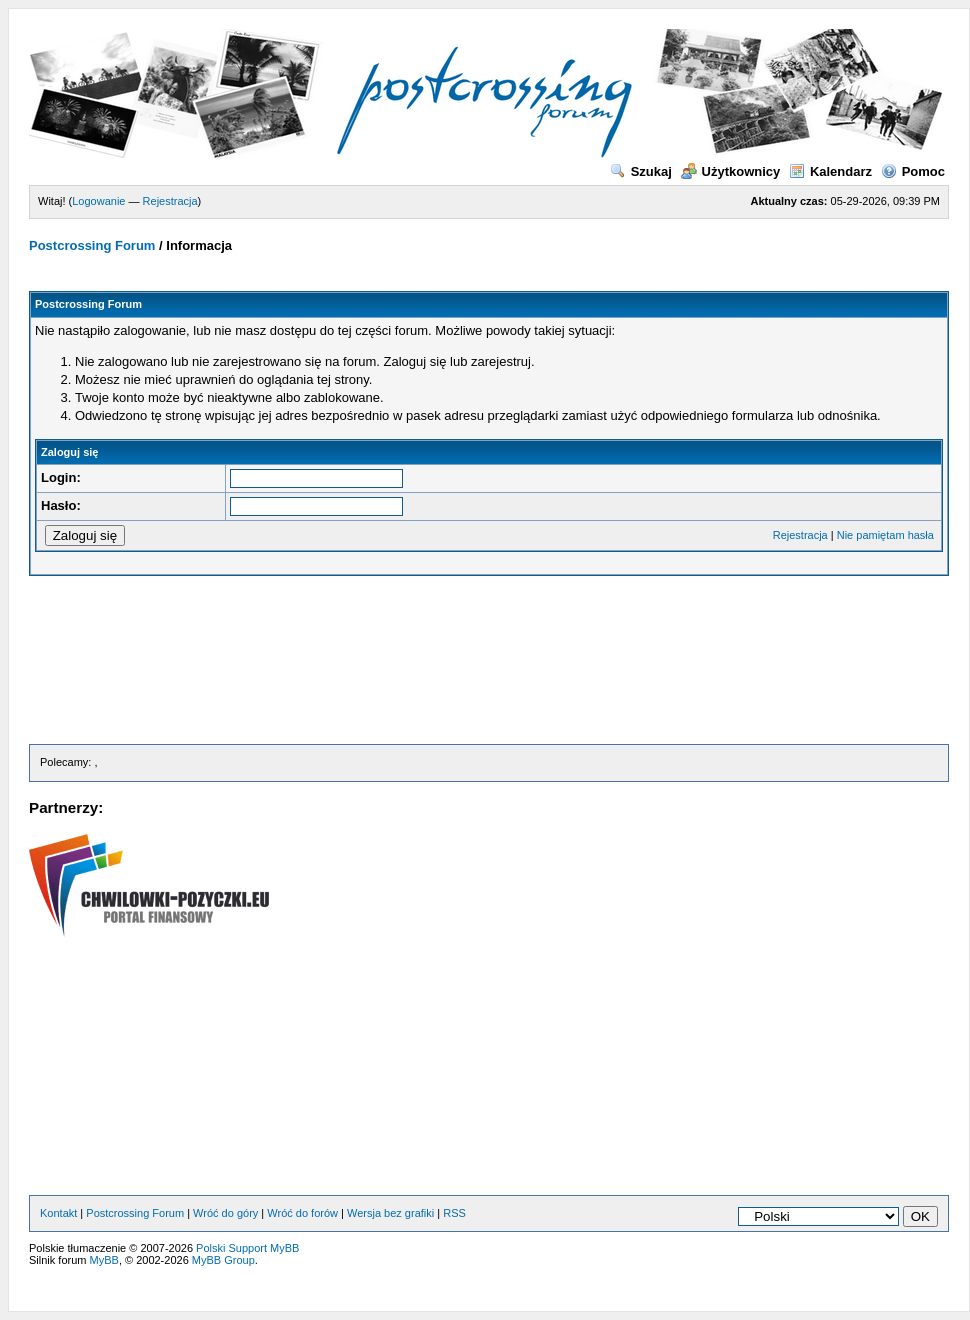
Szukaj (641, 171)
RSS (454, 1213)
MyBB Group (223, 1260)
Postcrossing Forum (92, 245)
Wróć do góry (225, 1213)
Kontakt (58, 1213)
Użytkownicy (731, 171)
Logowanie (98, 201)
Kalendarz (830, 171)
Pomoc (913, 171)
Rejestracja (170, 201)
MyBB (104, 1260)
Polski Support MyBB (247, 1248)
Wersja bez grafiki (390, 1213)
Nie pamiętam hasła (885, 535)
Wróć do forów (302, 1213)
